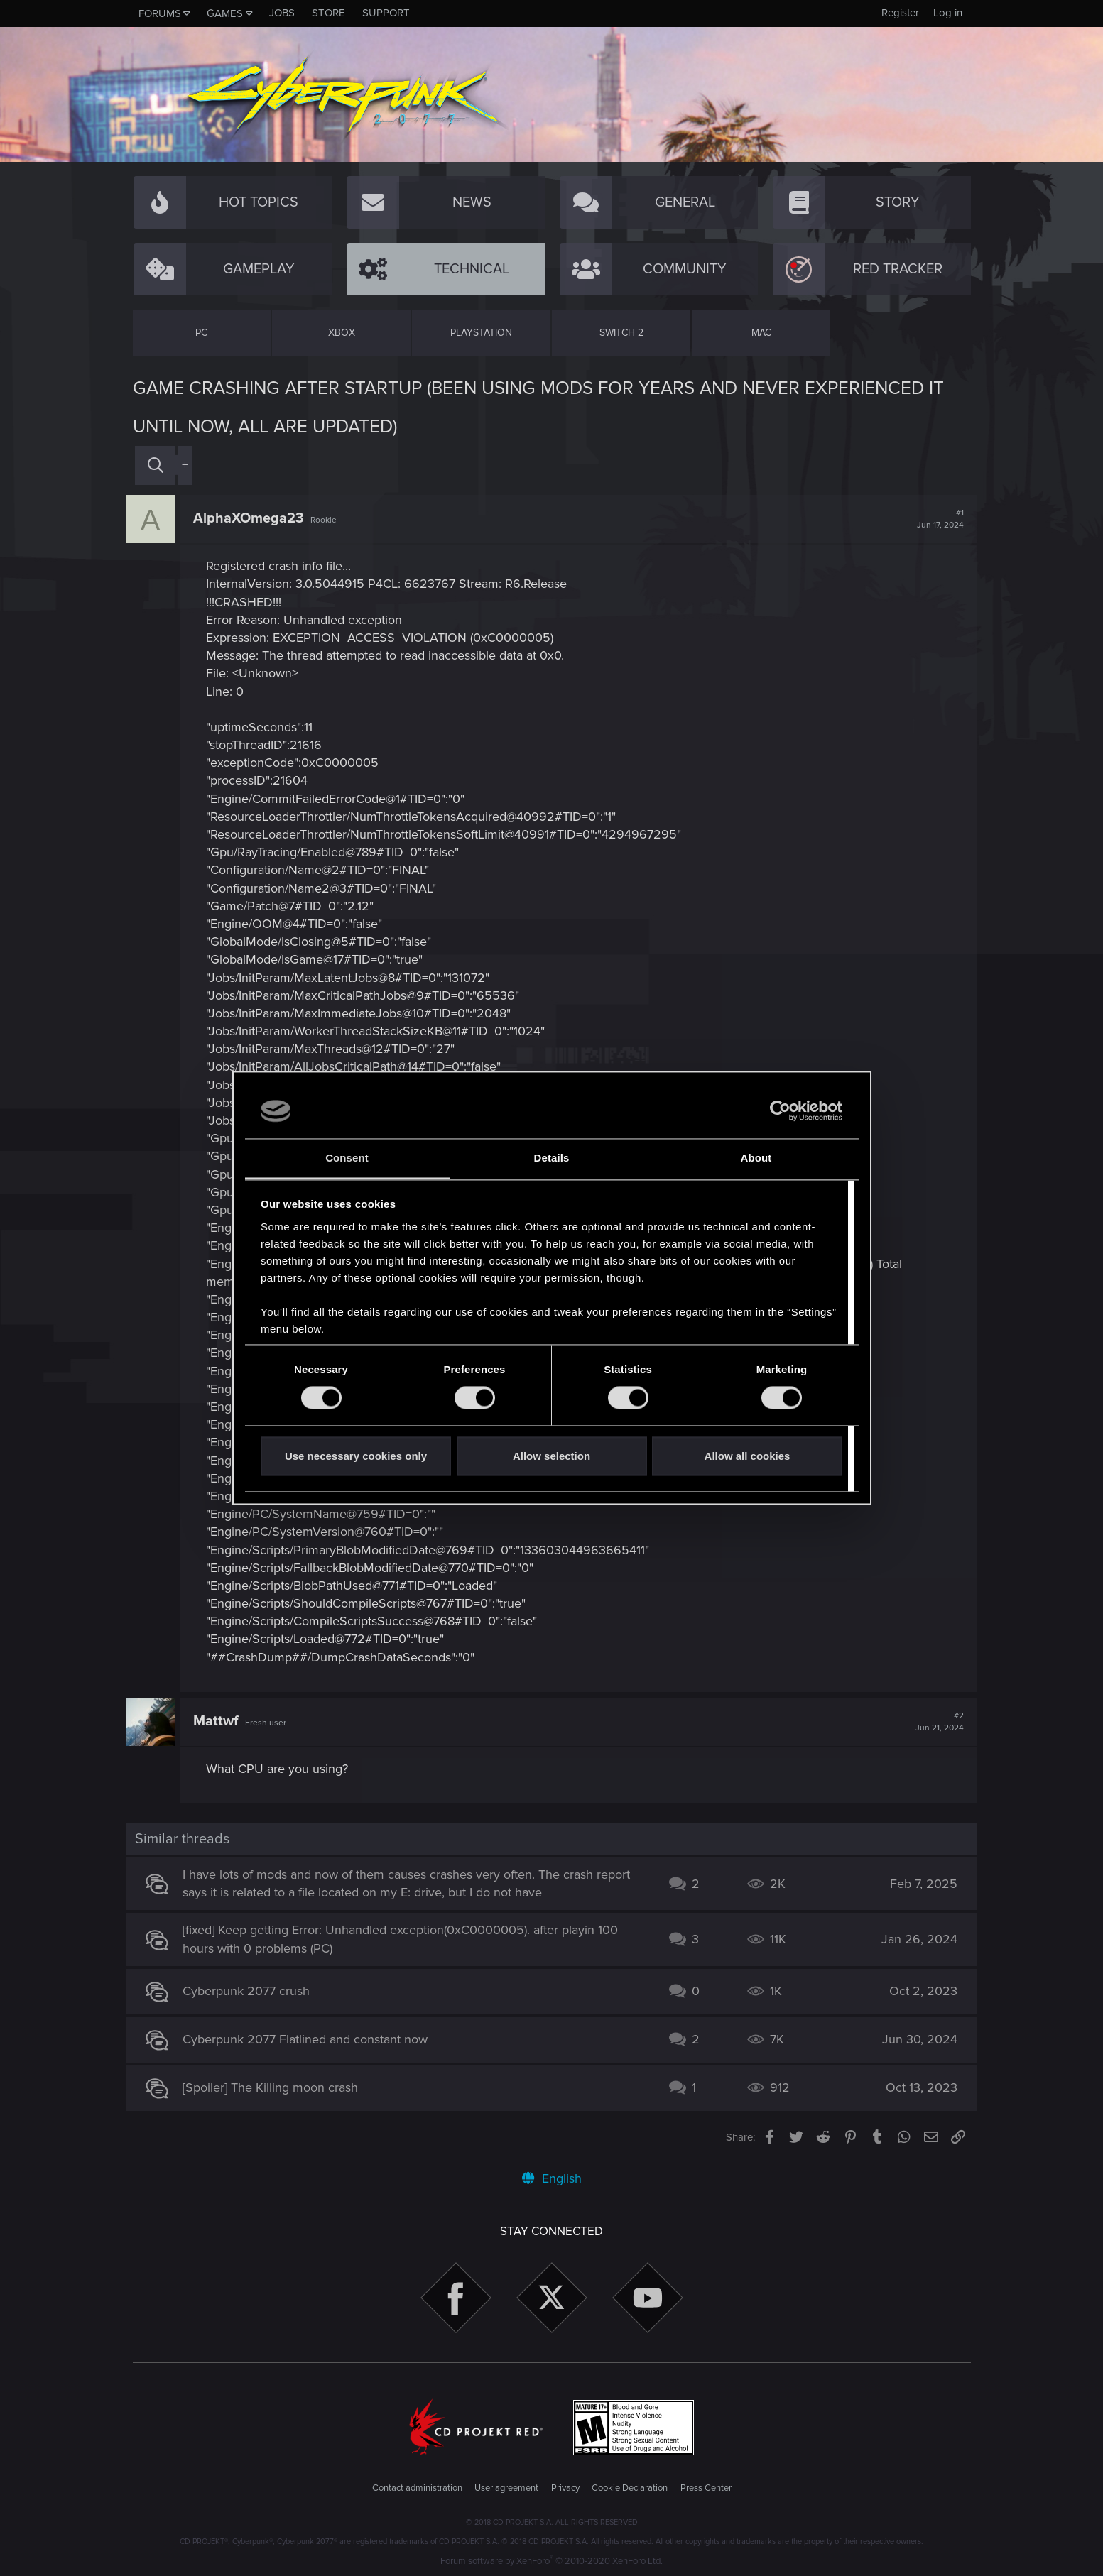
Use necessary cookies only (356, 1456)
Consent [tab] (347, 1158)
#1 (934, 519)
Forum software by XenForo (551, 2561)
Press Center (706, 2488)
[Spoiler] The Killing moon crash (276, 2087)
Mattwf (222, 1721)
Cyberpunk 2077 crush (252, 1991)
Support (386, 12)
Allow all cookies (747, 1456)
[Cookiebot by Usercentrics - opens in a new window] (780, 1111)
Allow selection (551, 1456)
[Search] (155, 465)
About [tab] (756, 1158)
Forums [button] (159, 13)
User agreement (506, 2488)
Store (328, 12)
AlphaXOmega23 (255, 518)
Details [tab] (552, 1158)
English (552, 2178)
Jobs (282, 12)
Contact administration (417, 2488)
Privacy (565, 2488)
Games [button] (225, 13)
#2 (934, 1721)
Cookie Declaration (630, 2488)
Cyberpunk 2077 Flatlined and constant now (311, 2039)
